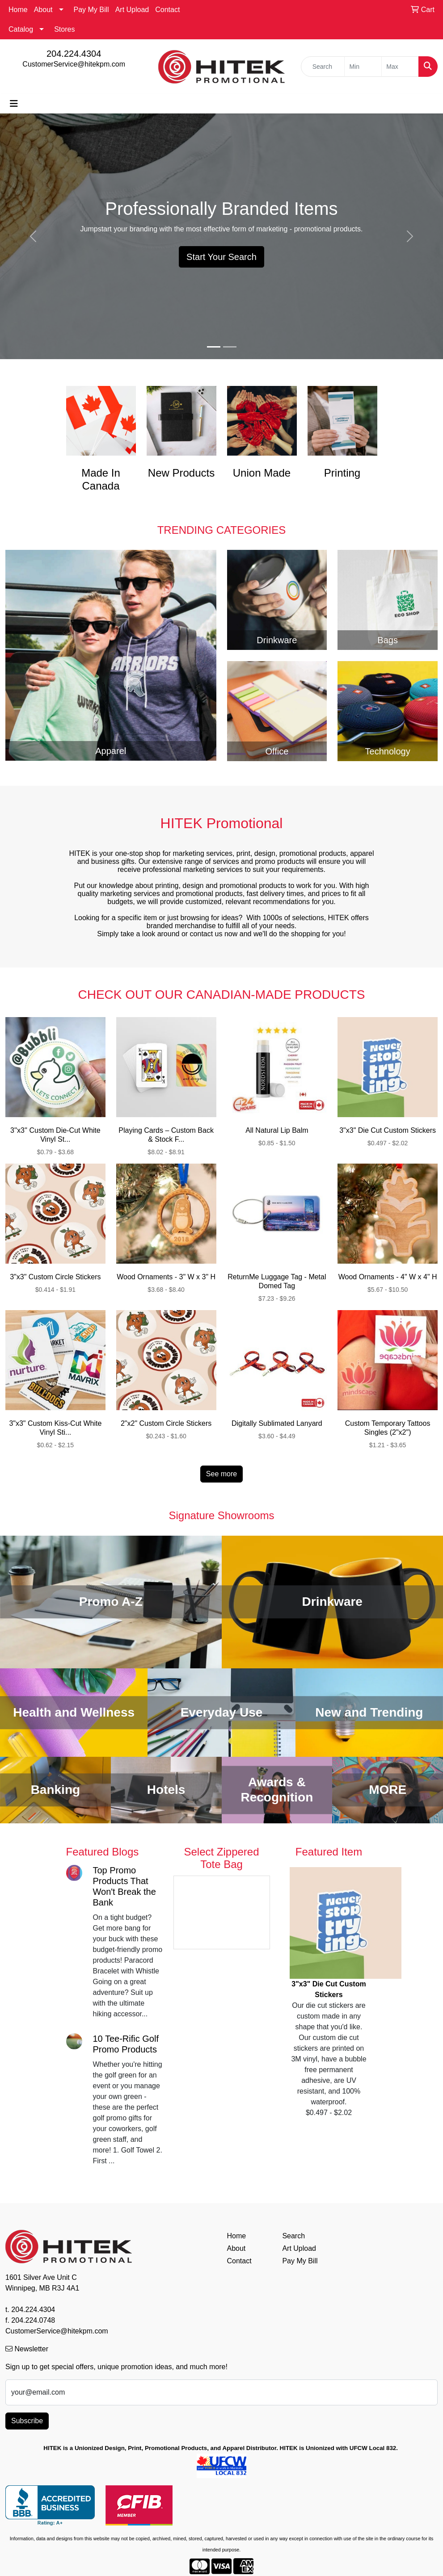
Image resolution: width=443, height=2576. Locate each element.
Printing (342, 473)
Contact (167, 9)
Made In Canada (100, 479)
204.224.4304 (73, 54)
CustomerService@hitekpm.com (73, 64)
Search (293, 2236)
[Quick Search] (323, 66)
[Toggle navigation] (13, 103)
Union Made (262, 473)
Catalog (20, 29)
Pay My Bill (91, 9)
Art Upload (132, 9)
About (43, 9)
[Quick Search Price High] (400, 66)
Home (18, 9)
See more (221, 1474)
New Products (181, 473)
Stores (64, 29)
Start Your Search (221, 257)
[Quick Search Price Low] (363, 66)
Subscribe (27, 2421)
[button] (33, 236)
